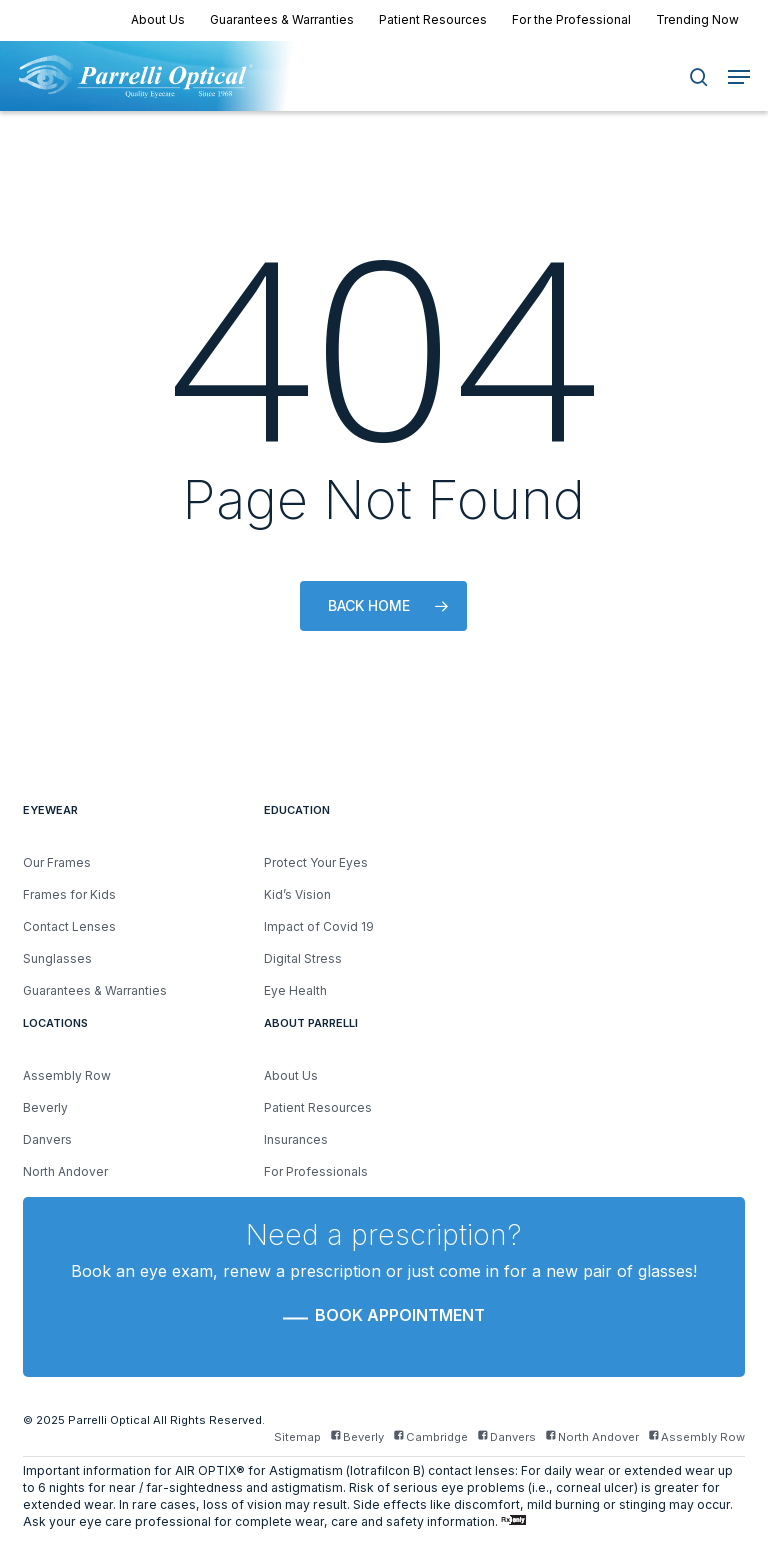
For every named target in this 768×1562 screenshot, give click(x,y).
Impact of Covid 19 (319, 926)
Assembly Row (67, 1075)
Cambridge (431, 1438)
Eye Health (295, 990)
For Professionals (316, 1171)
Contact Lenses (69, 926)
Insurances (296, 1139)
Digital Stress (303, 958)
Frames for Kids (69, 894)
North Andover (65, 1171)
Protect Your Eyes (316, 862)
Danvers (47, 1139)
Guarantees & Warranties (95, 990)
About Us (291, 1075)
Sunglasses (57, 958)
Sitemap (297, 1438)
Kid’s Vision (297, 894)
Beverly (45, 1107)
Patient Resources (318, 1107)
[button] (739, 77)
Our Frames (57, 862)
